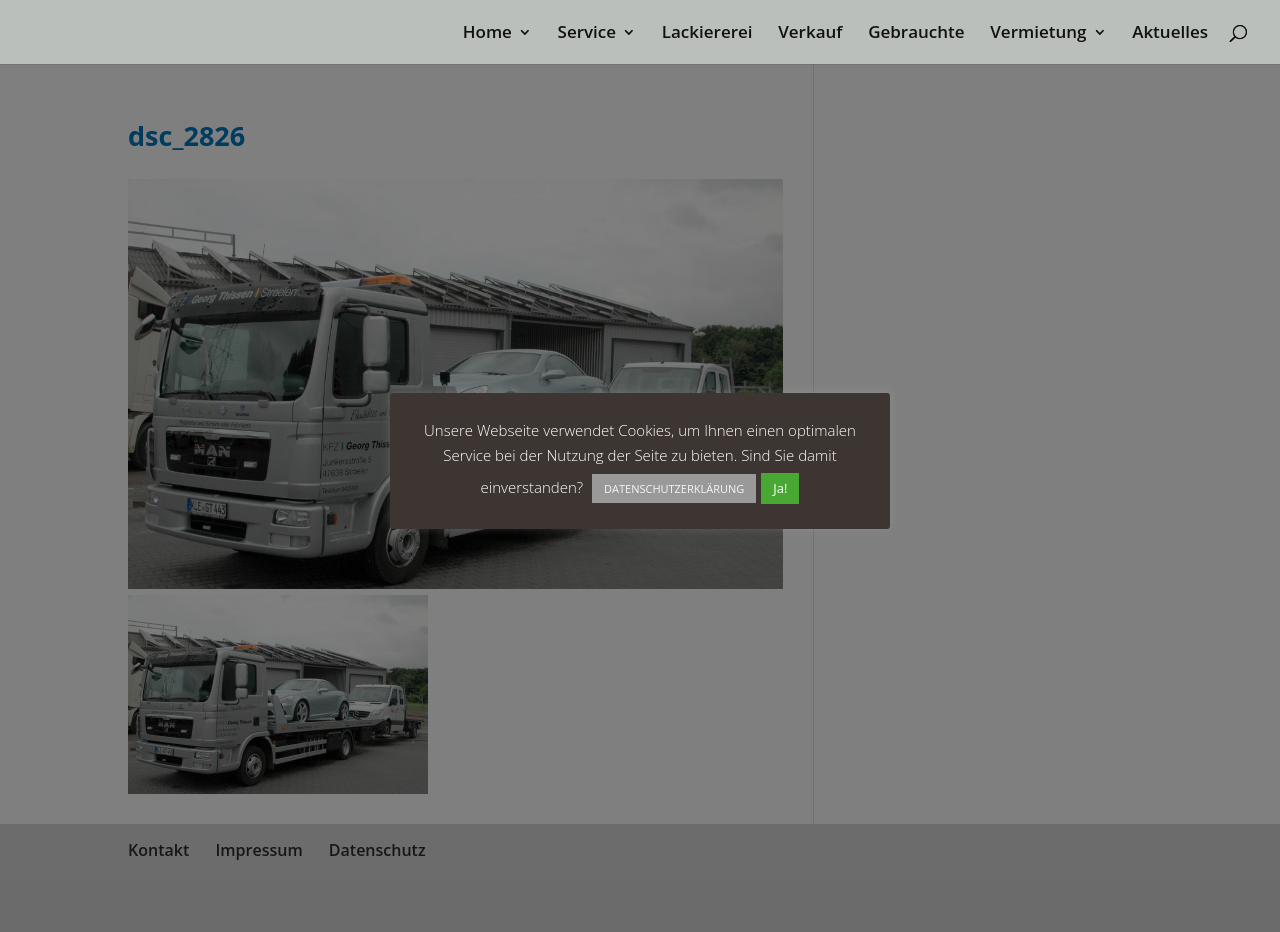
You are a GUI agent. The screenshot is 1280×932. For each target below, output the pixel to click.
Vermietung (1038, 34)
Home (487, 34)
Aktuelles (1170, 34)
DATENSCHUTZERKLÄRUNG (674, 488)
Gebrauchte (916, 34)
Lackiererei (707, 34)
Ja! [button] (780, 488)
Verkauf (810, 34)
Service (587, 34)
